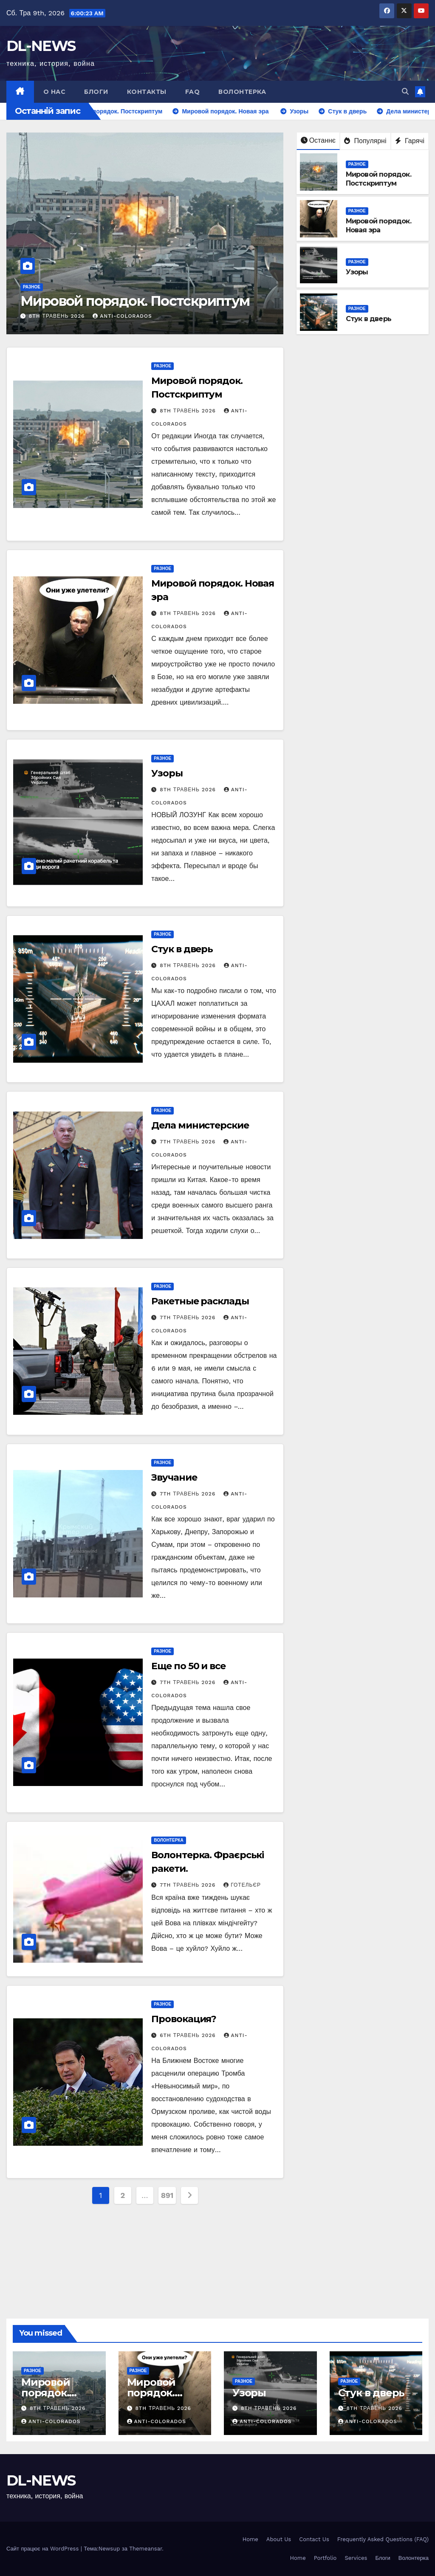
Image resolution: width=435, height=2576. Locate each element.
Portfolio (325, 2558)
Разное (31, 287)
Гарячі (409, 141)
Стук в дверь (368, 319)
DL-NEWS (40, 46)
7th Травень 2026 (189, 1142)
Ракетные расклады (201, 1301)
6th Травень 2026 (189, 2035)
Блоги (96, 92)
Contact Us (314, 2539)
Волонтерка (242, 92)
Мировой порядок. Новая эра (378, 225)
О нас (54, 92)
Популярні (365, 141)
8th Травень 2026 (58, 316)
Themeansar (145, 2548)
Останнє (318, 140)
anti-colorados (122, 316)
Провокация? (183, 2019)
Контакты (147, 92)
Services (356, 2558)
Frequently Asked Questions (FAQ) (383, 2539)
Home (250, 2539)
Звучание (174, 1477)
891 (167, 2195)
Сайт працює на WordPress (43, 2548)
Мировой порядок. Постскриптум (135, 301)
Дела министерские (200, 1125)
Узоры (357, 272)
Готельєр (242, 1885)
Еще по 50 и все (188, 1666)
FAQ (192, 92)
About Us (278, 2539)
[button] (405, 91)
